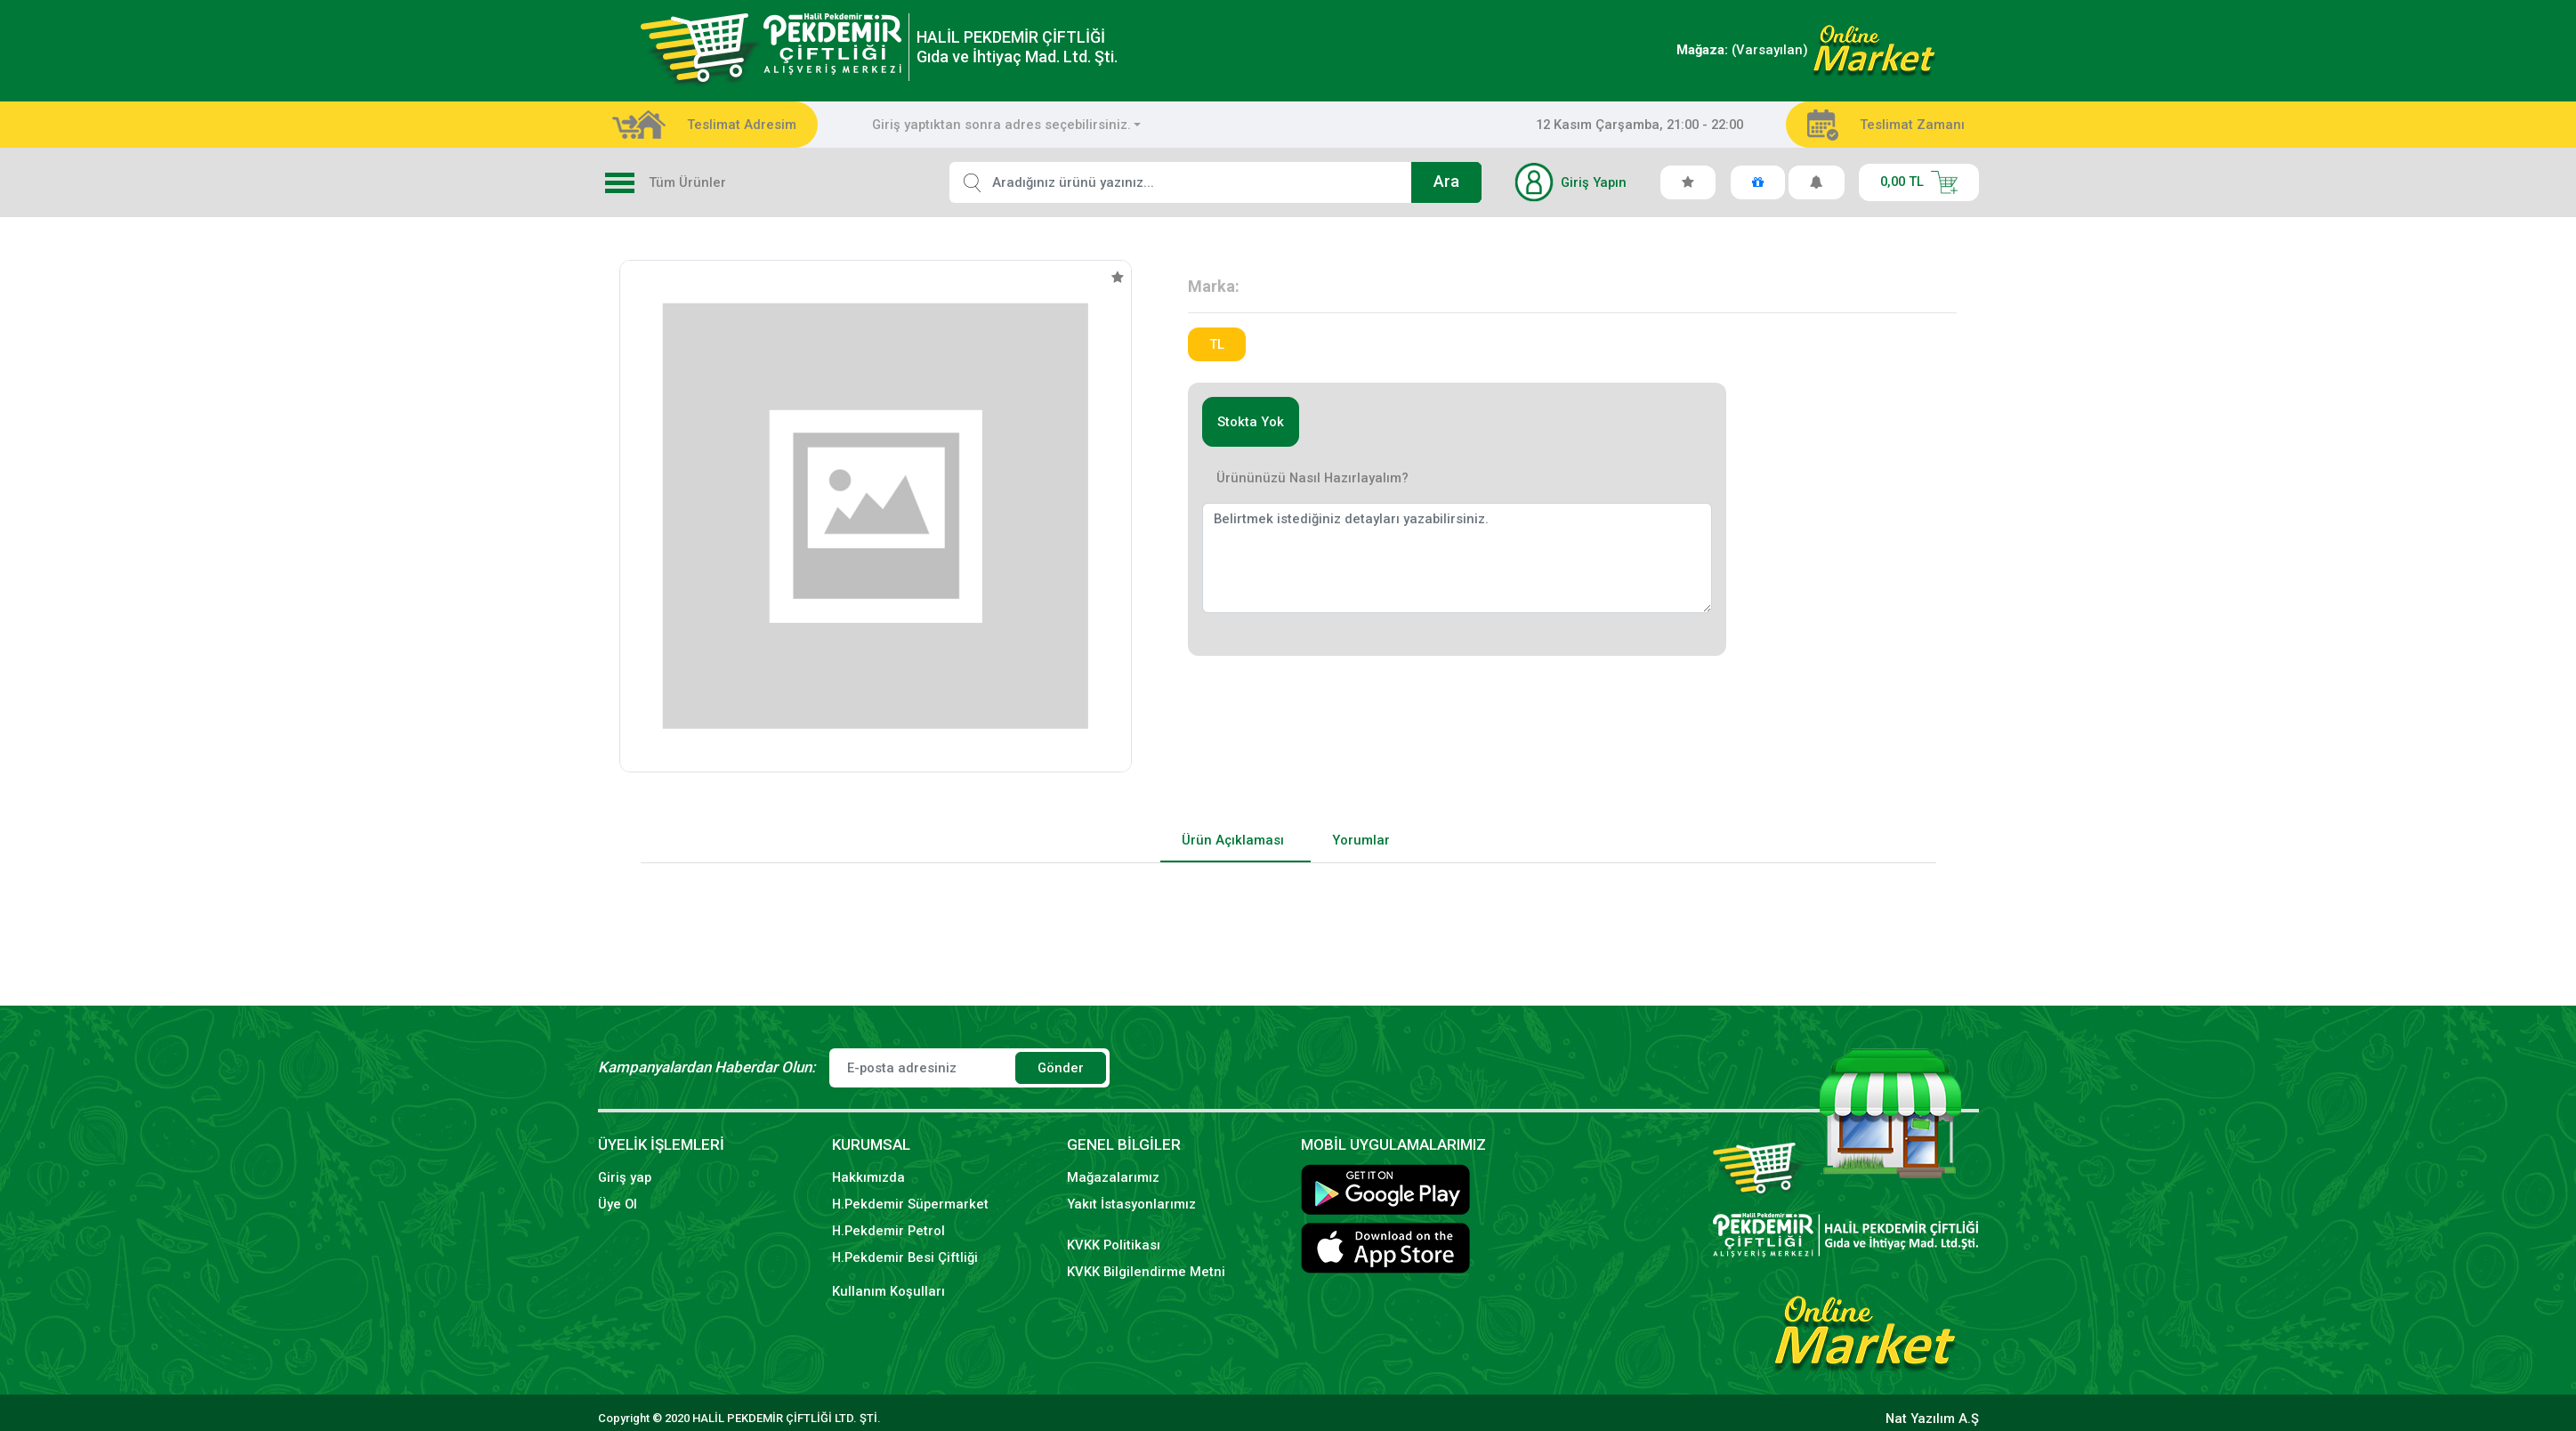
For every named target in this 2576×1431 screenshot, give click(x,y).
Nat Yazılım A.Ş (1932, 1419)
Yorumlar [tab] (1361, 840)
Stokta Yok (1250, 422)
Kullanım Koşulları (888, 1291)
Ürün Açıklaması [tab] (1233, 840)
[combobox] (1006, 125)
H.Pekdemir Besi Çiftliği (905, 1257)
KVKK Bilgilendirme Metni (1146, 1272)
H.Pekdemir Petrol (888, 1231)
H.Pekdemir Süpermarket (910, 1204)
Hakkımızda (868, 1177)
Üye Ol (617, 1204)
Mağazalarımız (1113, 1177)
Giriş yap (624, 1177)
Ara (1446, 181)
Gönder (1061, 1068)
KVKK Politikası (1113, 1245)
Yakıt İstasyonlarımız (1131, 1204)
